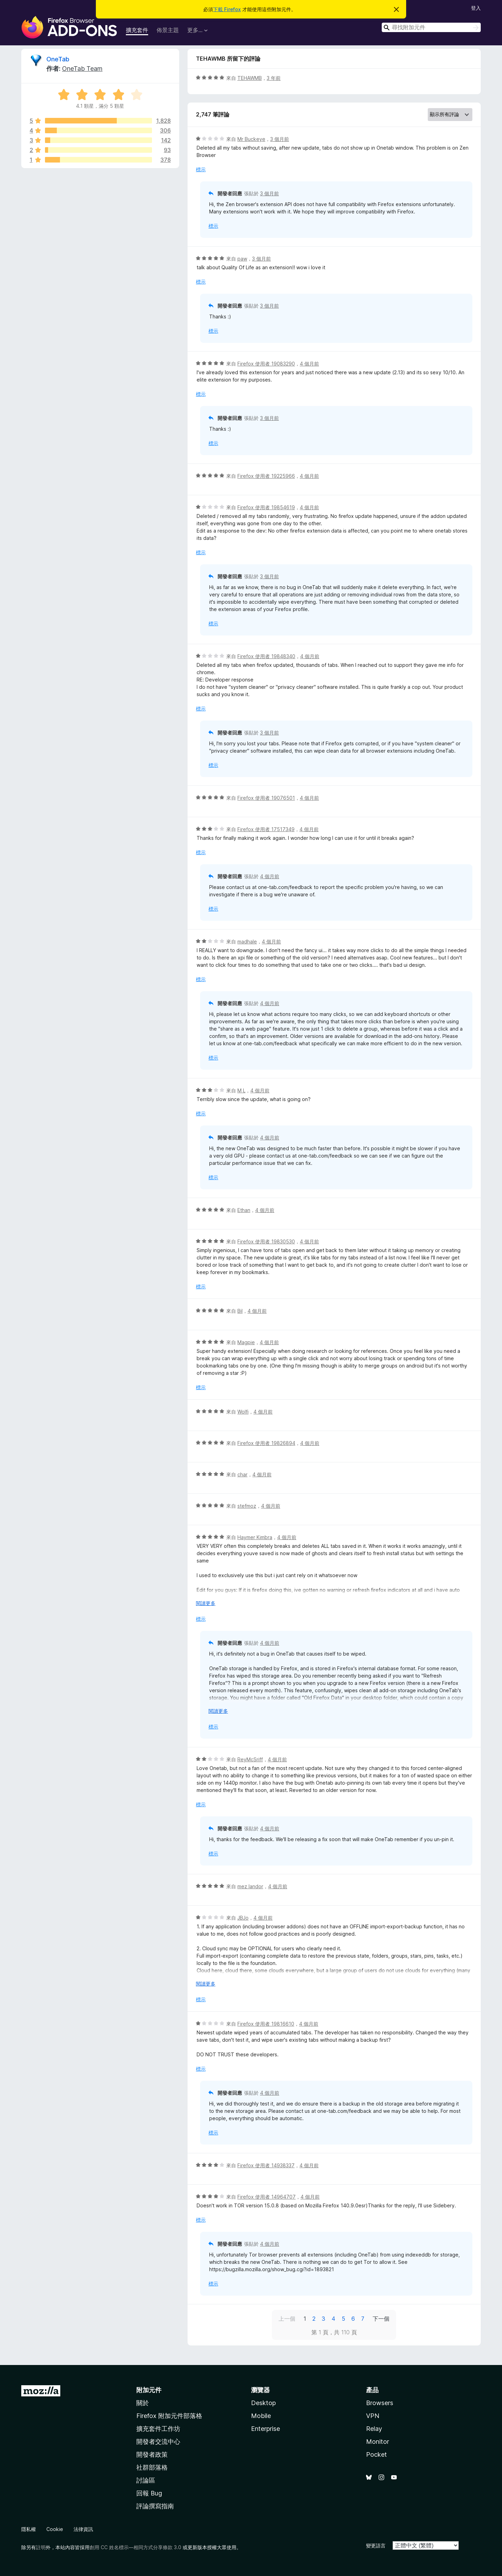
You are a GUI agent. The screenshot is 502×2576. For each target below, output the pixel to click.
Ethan (243, 1210)
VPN (372, 2415)
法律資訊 (83, 2529)
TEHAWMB (249, 78)
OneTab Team (82, 68)
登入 (476, 8)
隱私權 (28, 2529)
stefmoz (246, 1506)
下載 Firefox (227, 9)
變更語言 (376, 2545)
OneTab (57, 59)
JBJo (243, 1918)
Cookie (54, 2529)
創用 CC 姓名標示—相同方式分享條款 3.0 (135, 2547)
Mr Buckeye (251, 139)
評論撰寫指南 (155, 2506)
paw (242, 259)
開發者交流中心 (158, 2441)
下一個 (381, 2318)
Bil (240, 1311)
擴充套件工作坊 (158, 2428)
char (242, 1474)
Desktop (263, 2402)
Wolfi (243, 1412)
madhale (247, 941)
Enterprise (265, 2428)
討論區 (145, 2480)
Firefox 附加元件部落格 (169, 2415)
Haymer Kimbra (254, 1537)
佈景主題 (168, 30)
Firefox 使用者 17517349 (266, 829)
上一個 (287, 2318)
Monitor (377, 2441)
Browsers (379, 2402)
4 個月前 (309, 364)
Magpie (246, 1342)
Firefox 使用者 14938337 (266, 2165)
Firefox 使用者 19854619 (266, 507)
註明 (41, 2547)
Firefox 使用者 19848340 (266, 656)
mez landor (250, 1886)
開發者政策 (152, 2454)
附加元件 (148, 2390)
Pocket (376, 2454)
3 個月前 (279, 139)
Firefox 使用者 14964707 (266, 2197)
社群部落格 (152, 2467)
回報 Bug (149, 2493)
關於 (142, 2402)
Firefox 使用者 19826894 (266, 1443)
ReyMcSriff (250, 1759)
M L (241, 1090)
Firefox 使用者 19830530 (266, 1241)
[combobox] (431, 27)
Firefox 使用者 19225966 (266, 476)
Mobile (261, 2415)
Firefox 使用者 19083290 (266, 364)
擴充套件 (137, 30)
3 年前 (274, 78)
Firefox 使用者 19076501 (266, 798)
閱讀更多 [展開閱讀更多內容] (205, 1603)
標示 (201, 169)
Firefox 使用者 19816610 (265, 2024)
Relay (374, 2428)
